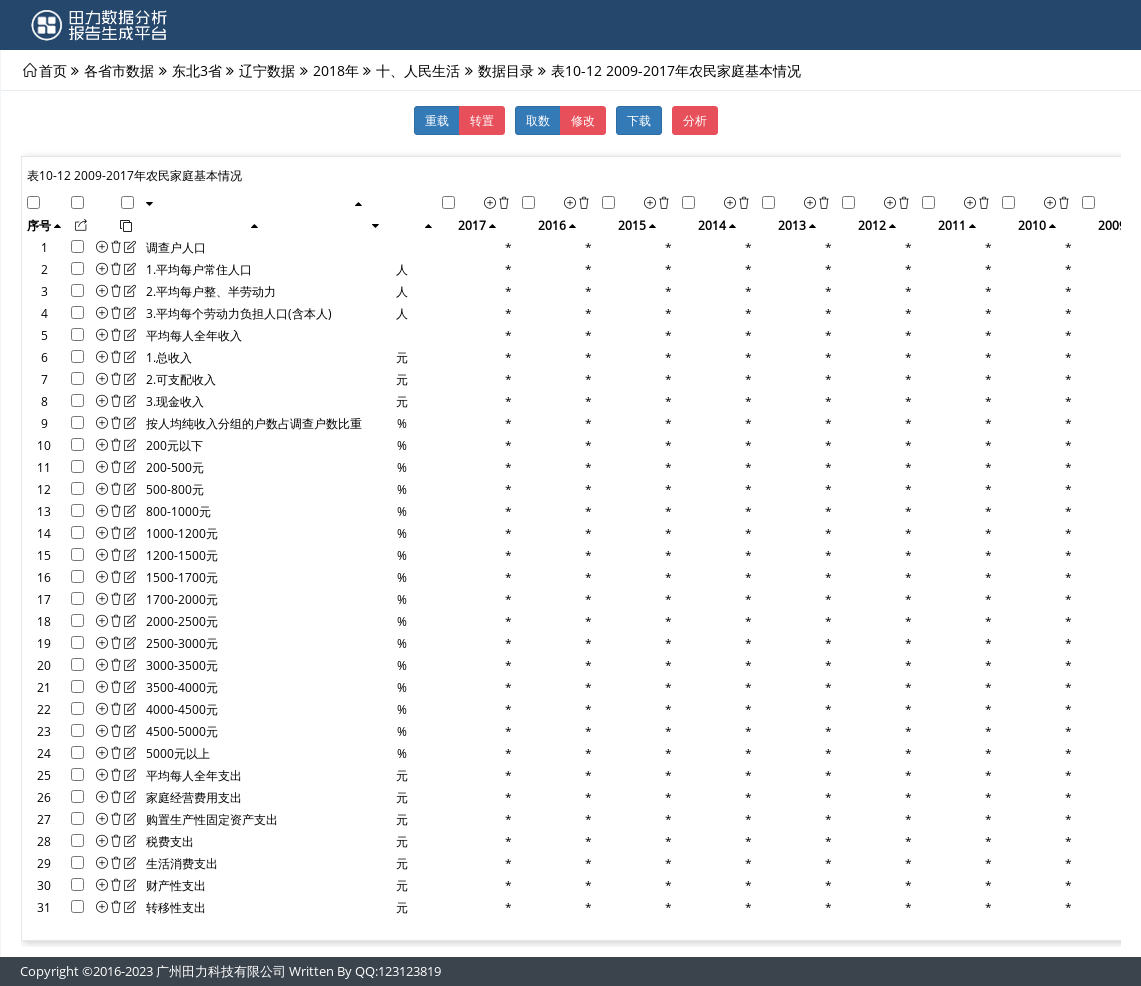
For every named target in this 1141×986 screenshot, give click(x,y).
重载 (437, 120)
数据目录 (506, 70)
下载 (639, 120)
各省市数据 (119, 70)
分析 (695, 120)
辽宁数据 (267, 70)
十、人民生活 (418, 70)
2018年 (336, 70)
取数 (538, 120)
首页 (53, 70)
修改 (583, 120)
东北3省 (197, 70)
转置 (482, 120)
